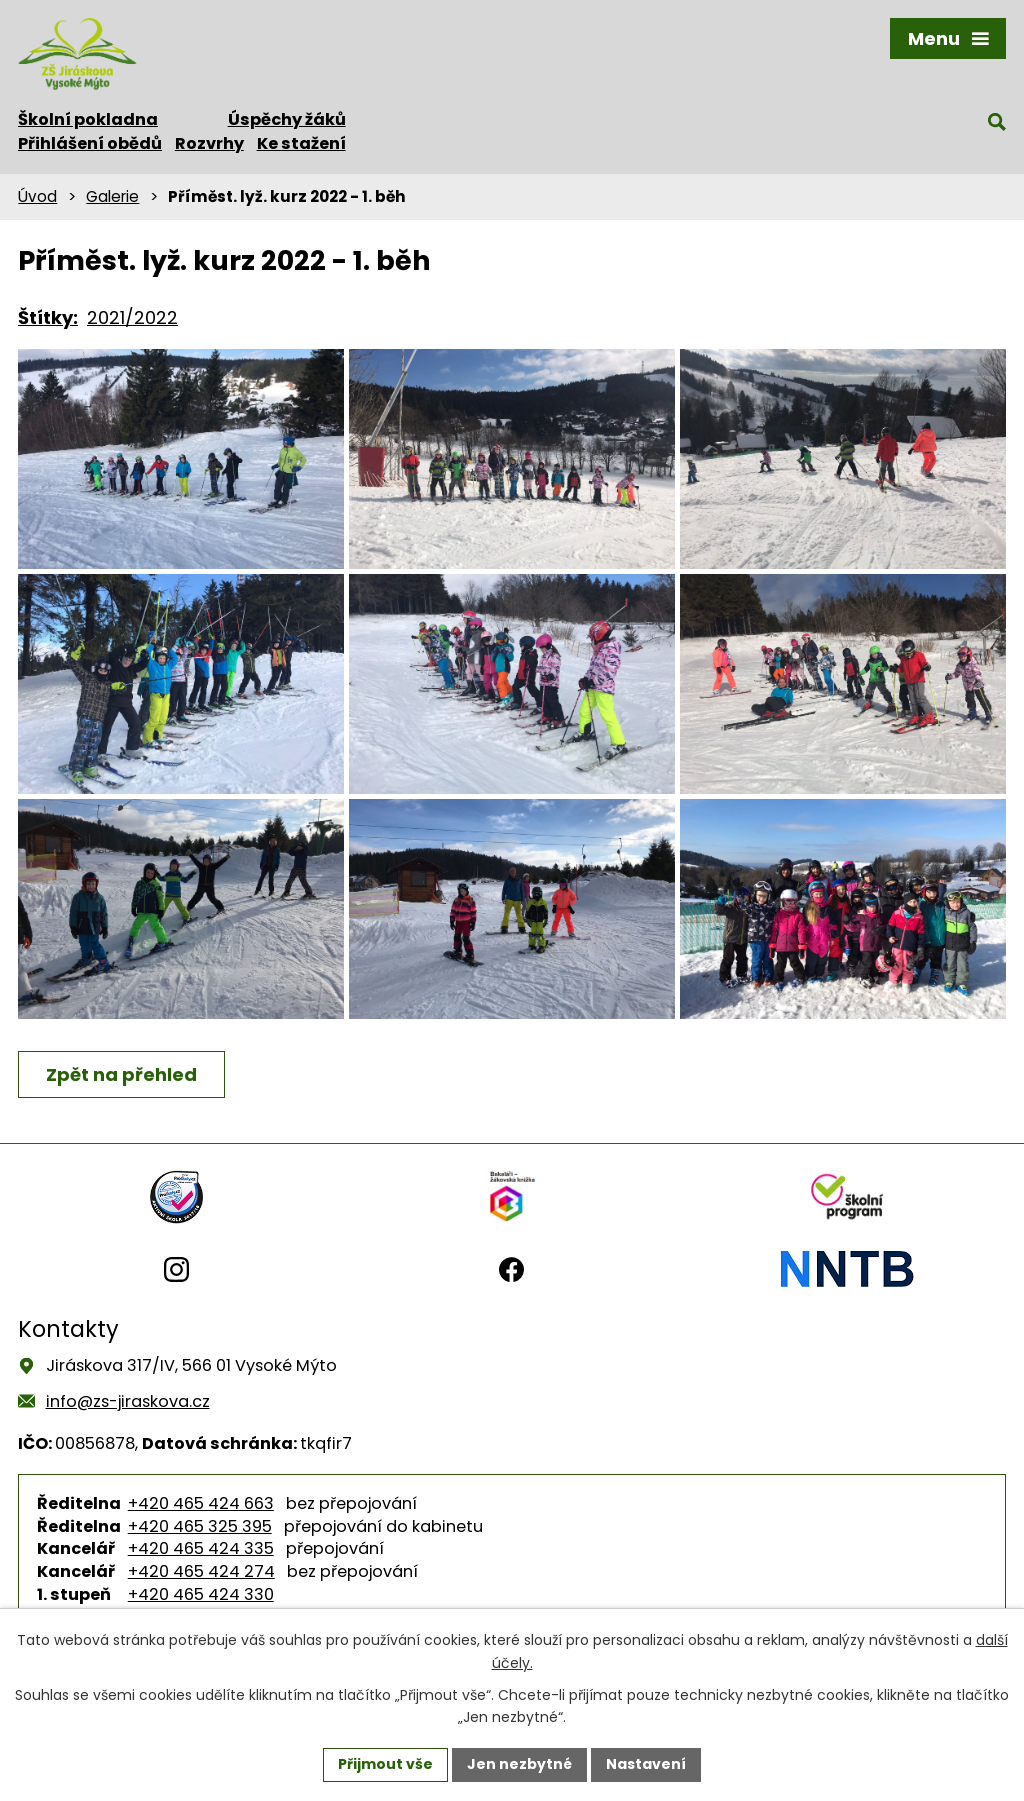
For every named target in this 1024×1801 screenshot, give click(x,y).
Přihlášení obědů (90, 143)
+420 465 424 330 (201, 1594)
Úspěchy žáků (287, 119)
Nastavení (646, 1764)
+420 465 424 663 (201, 1503)
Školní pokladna (88, 119)
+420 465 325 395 (200, 1526)
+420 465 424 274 (201, 1571)
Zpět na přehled (121, 1074)
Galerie (112, 196)
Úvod (37, 196)
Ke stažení (301, 143)
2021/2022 (132, 317)
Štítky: (48, 317)
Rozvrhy (209, 143)
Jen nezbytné (519, 1764)
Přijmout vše (385, 1764)
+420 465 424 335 (201, 1548)
